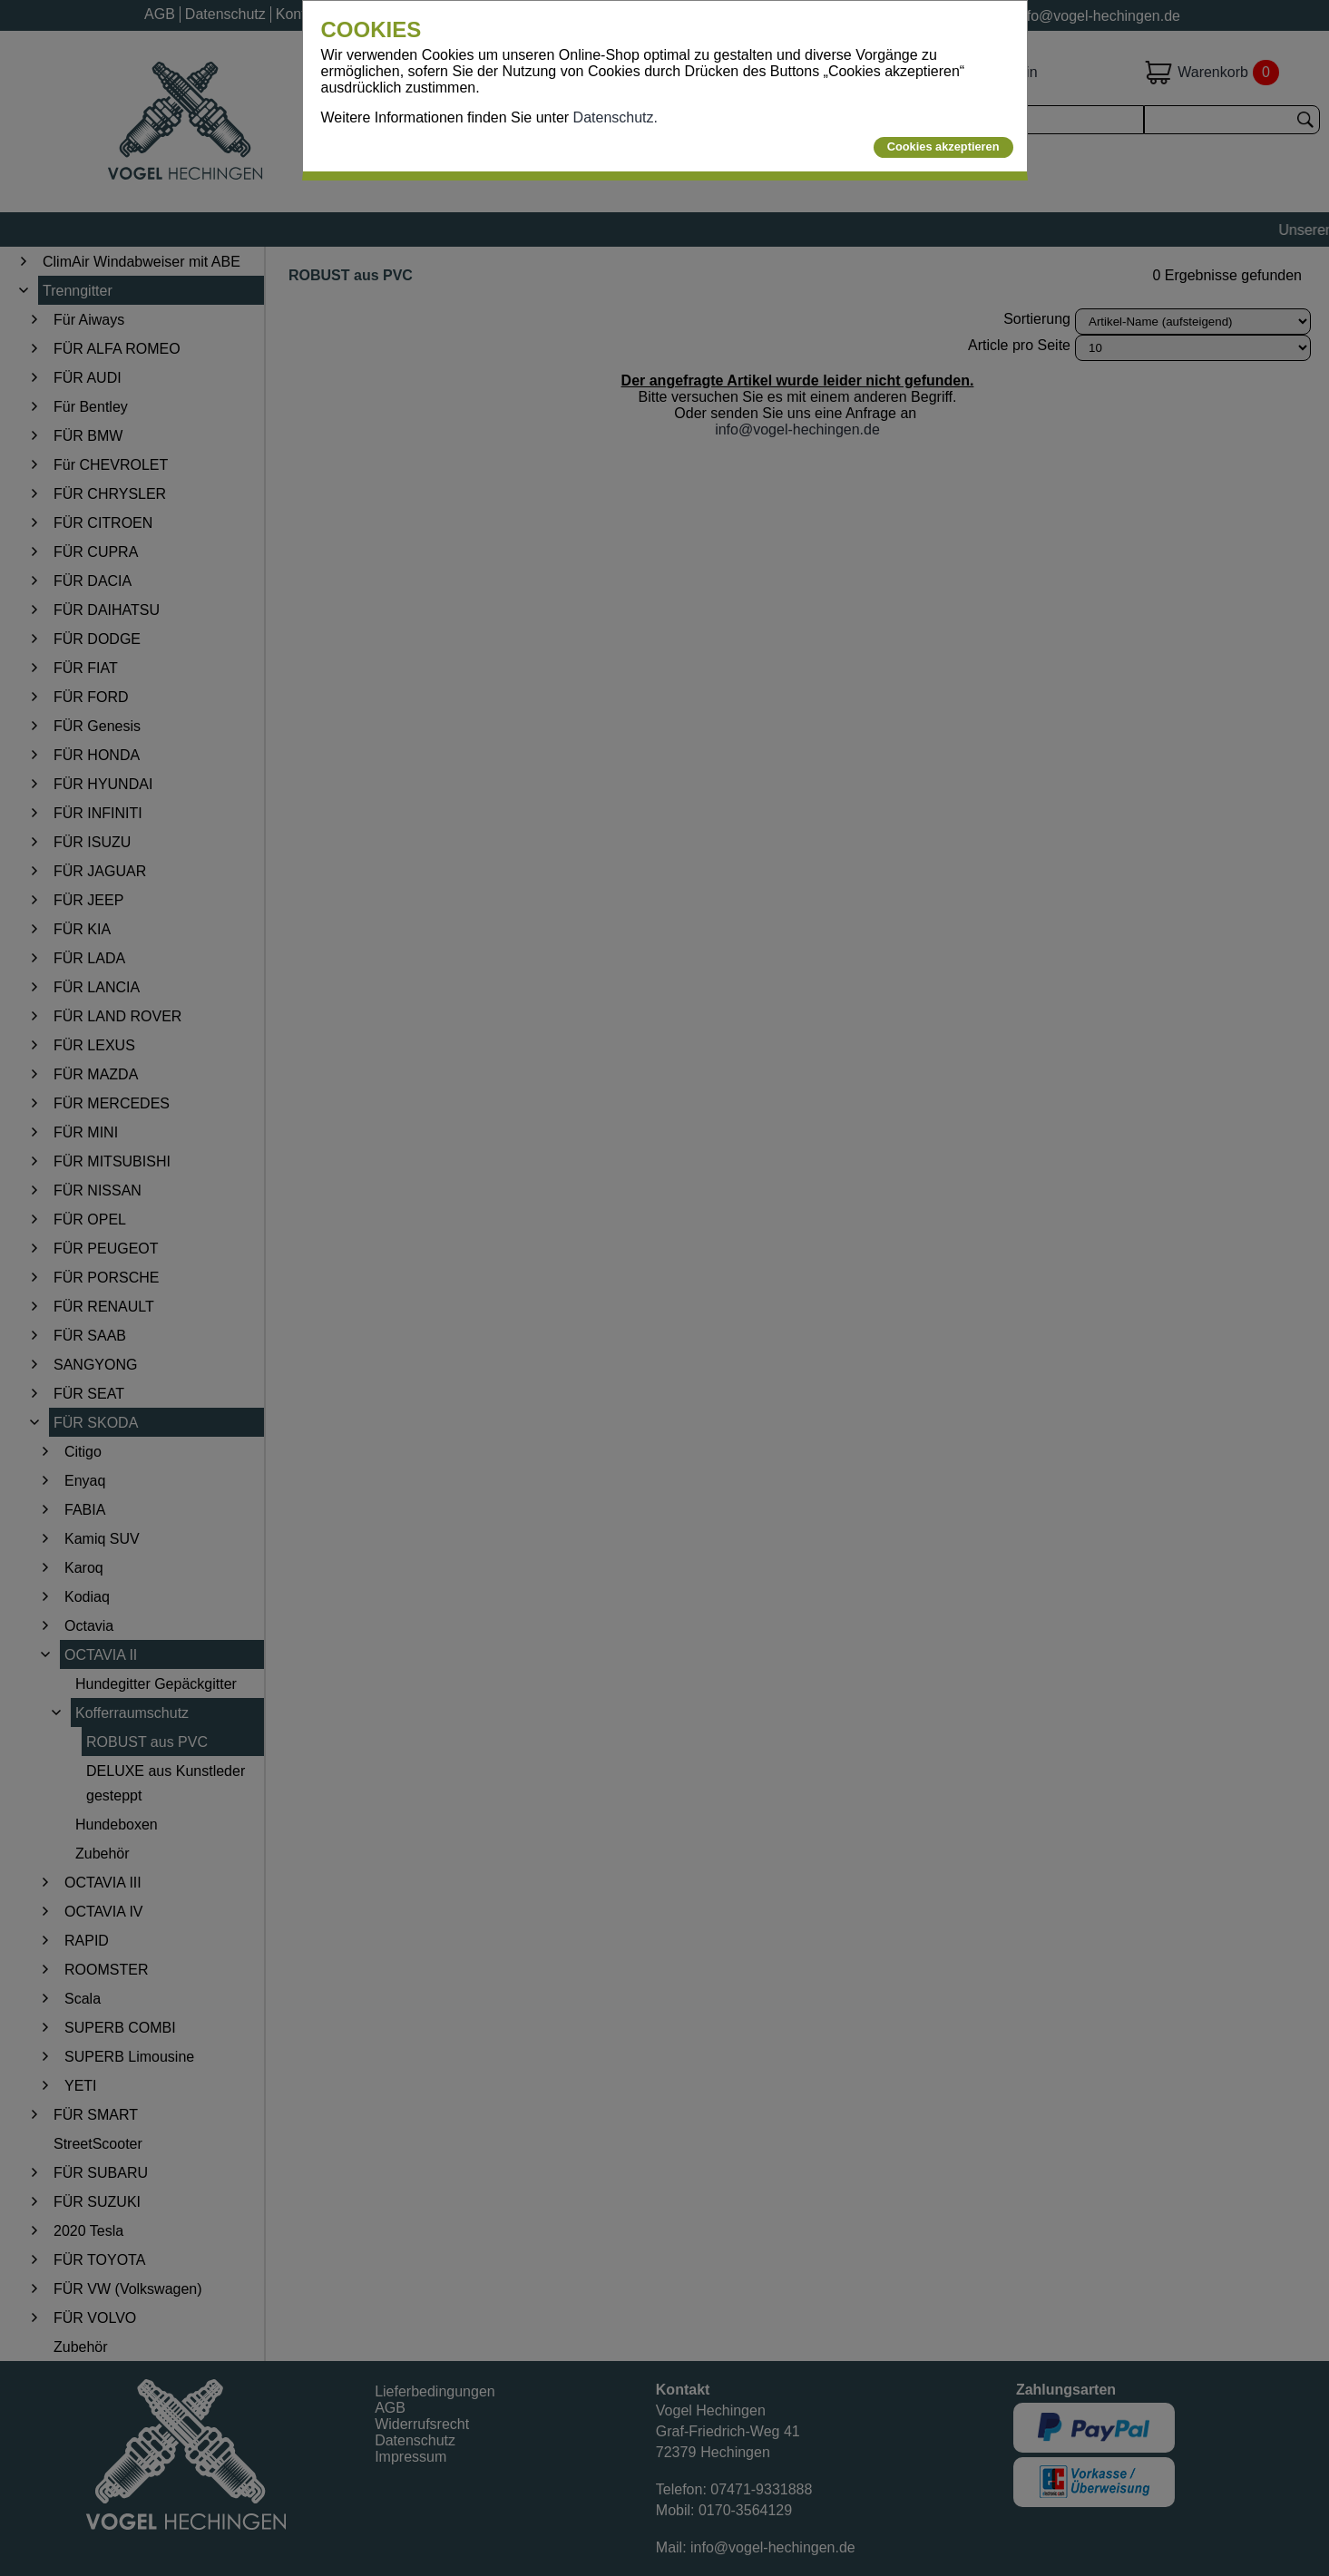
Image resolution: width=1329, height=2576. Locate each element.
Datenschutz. (615, 117)
